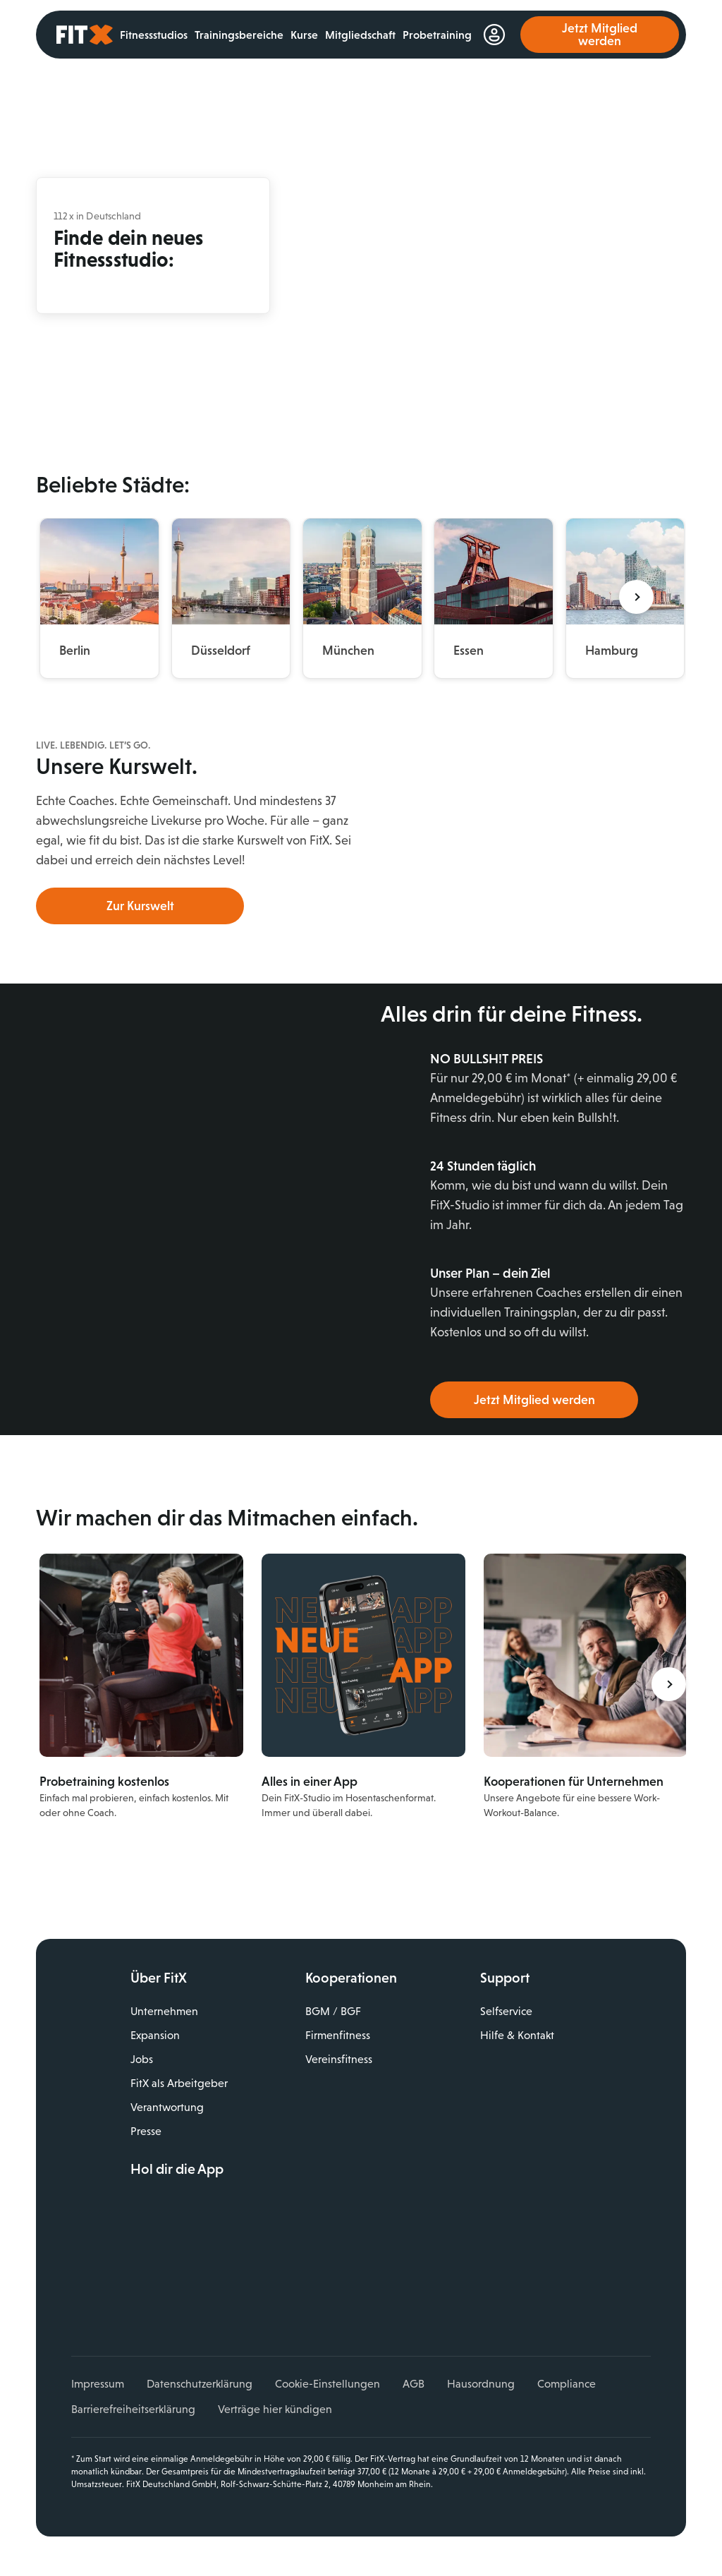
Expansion (155, 2035)
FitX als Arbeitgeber (179, 2083)
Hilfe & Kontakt (517, 2035)
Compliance (566, 2384)
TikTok (233, 2286)
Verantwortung (167, 2107)
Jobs (141, 2059)
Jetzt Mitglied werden (534, 1400)
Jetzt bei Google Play (233, 2239)
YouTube (202, 2286)
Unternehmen (164, 2011)
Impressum (97, 2384)
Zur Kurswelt (140, 906)
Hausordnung (481, 2384)
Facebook (141, 2286)
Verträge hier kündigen (275, 2409)
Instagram (172, 2286)
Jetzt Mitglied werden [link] (599, 34)
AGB (413, 2384)
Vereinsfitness (338, 2059)
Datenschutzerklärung (199, 2384)
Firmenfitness (337, 2035)
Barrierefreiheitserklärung (133, 2409)
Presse (145, 2131)
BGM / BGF (333, 2011)
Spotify (264, 2286)
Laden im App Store (233, 2208)
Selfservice (506, 2011)
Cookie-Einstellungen (327, 2384)
